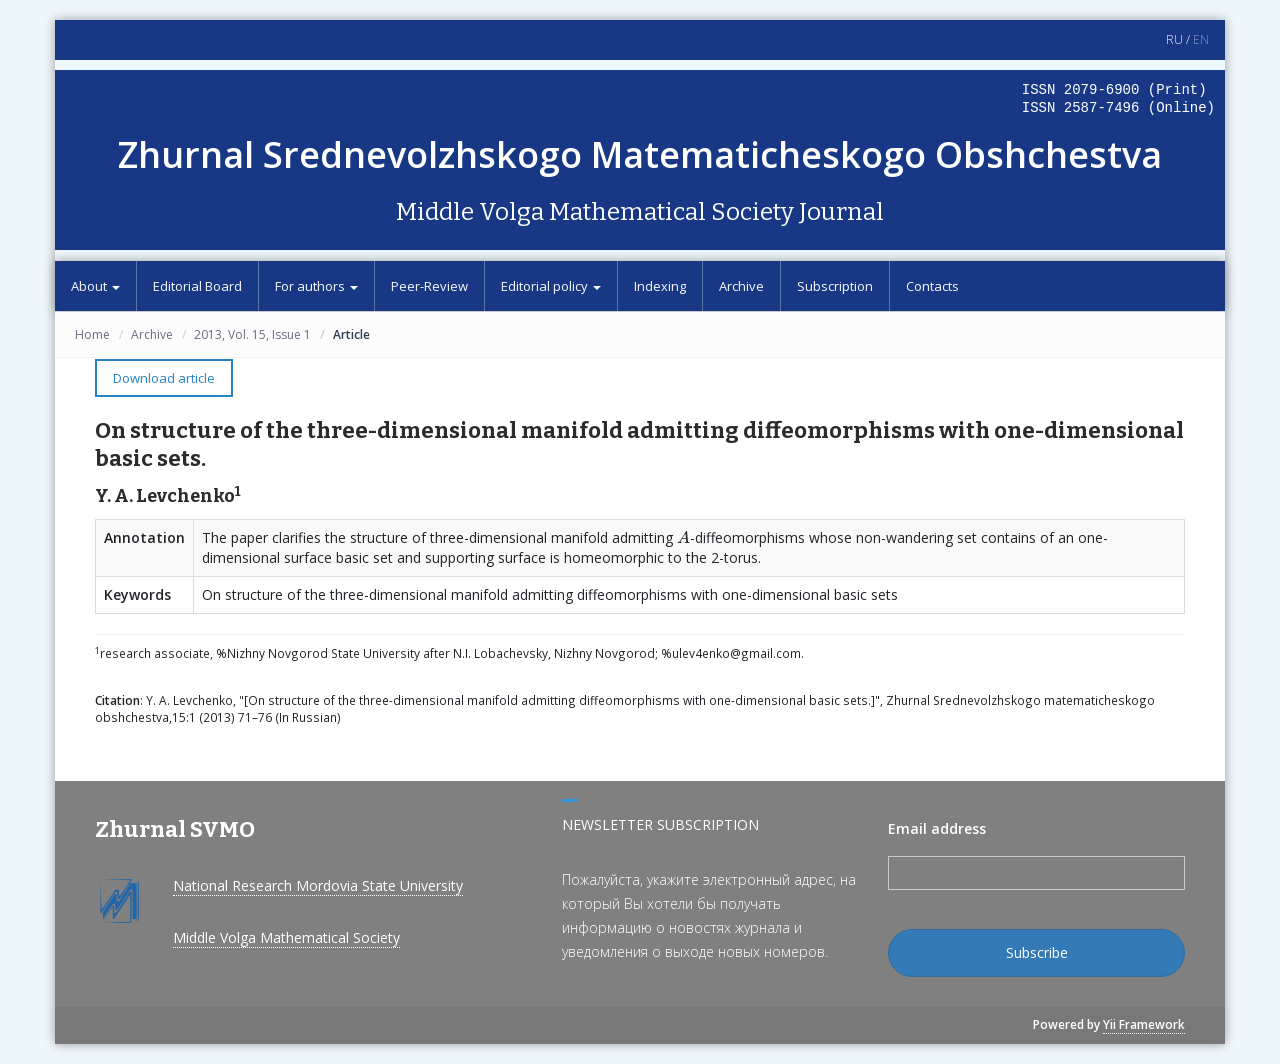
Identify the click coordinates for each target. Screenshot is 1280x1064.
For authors (316, 286)
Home (92, 334)
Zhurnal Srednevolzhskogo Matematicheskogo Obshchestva (640, 154)
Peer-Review (429, 286)
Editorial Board (197, 286)
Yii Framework (1144, 1024)
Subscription (835, 286)
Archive (741, 286)
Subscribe (1037, 952)
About (95, 286)
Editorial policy (551, 286)
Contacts (932, 286)
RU (1174, 39)
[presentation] (683, 537)
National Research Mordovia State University (318, 885)
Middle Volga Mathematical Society (286, 937)
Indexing (660, 286)
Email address (937, 828)
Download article (164, 378)
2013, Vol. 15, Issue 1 (252, 334)
